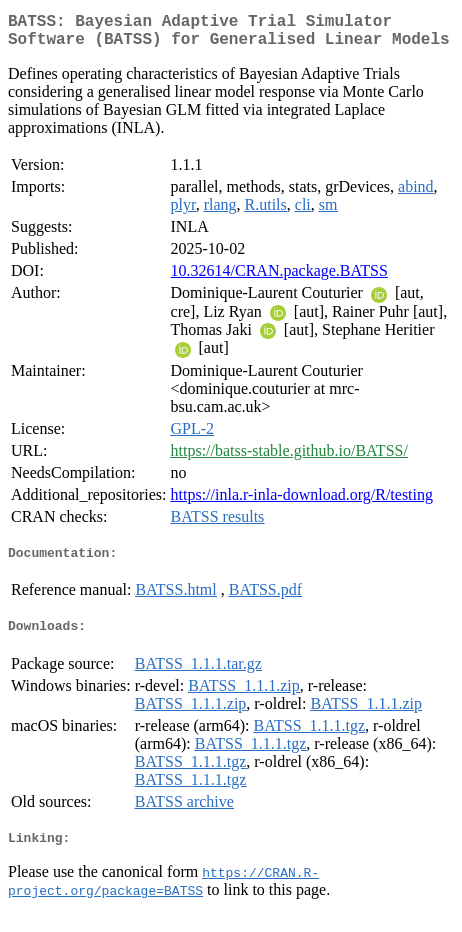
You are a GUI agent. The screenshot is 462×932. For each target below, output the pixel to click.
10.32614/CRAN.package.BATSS (279, 278)
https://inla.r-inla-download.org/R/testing (302, 502)
